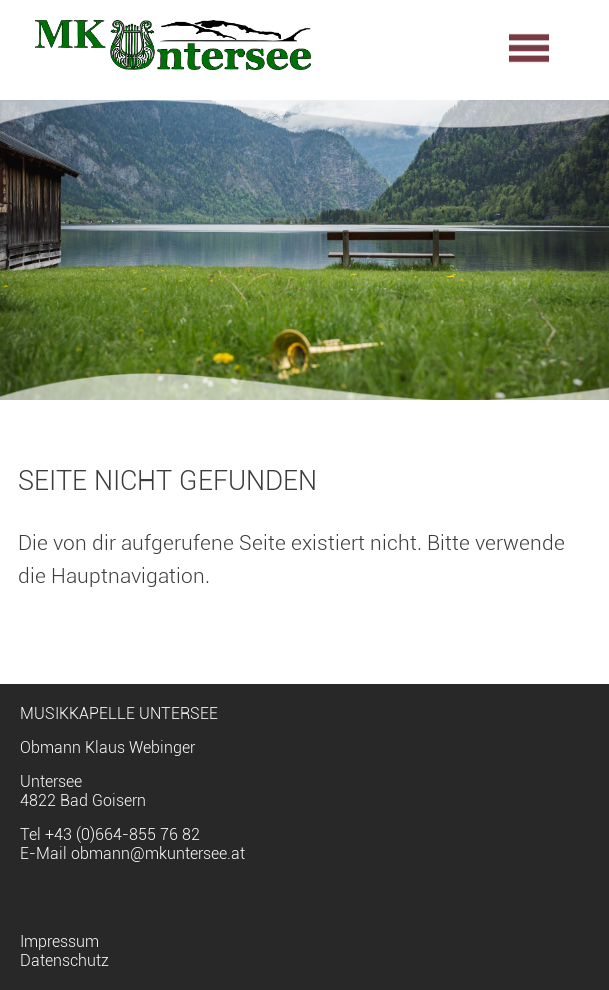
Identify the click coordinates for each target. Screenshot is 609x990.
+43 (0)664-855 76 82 (122, 834)
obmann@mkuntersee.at (158, 853)
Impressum (59, 941)
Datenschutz (64, 960)
